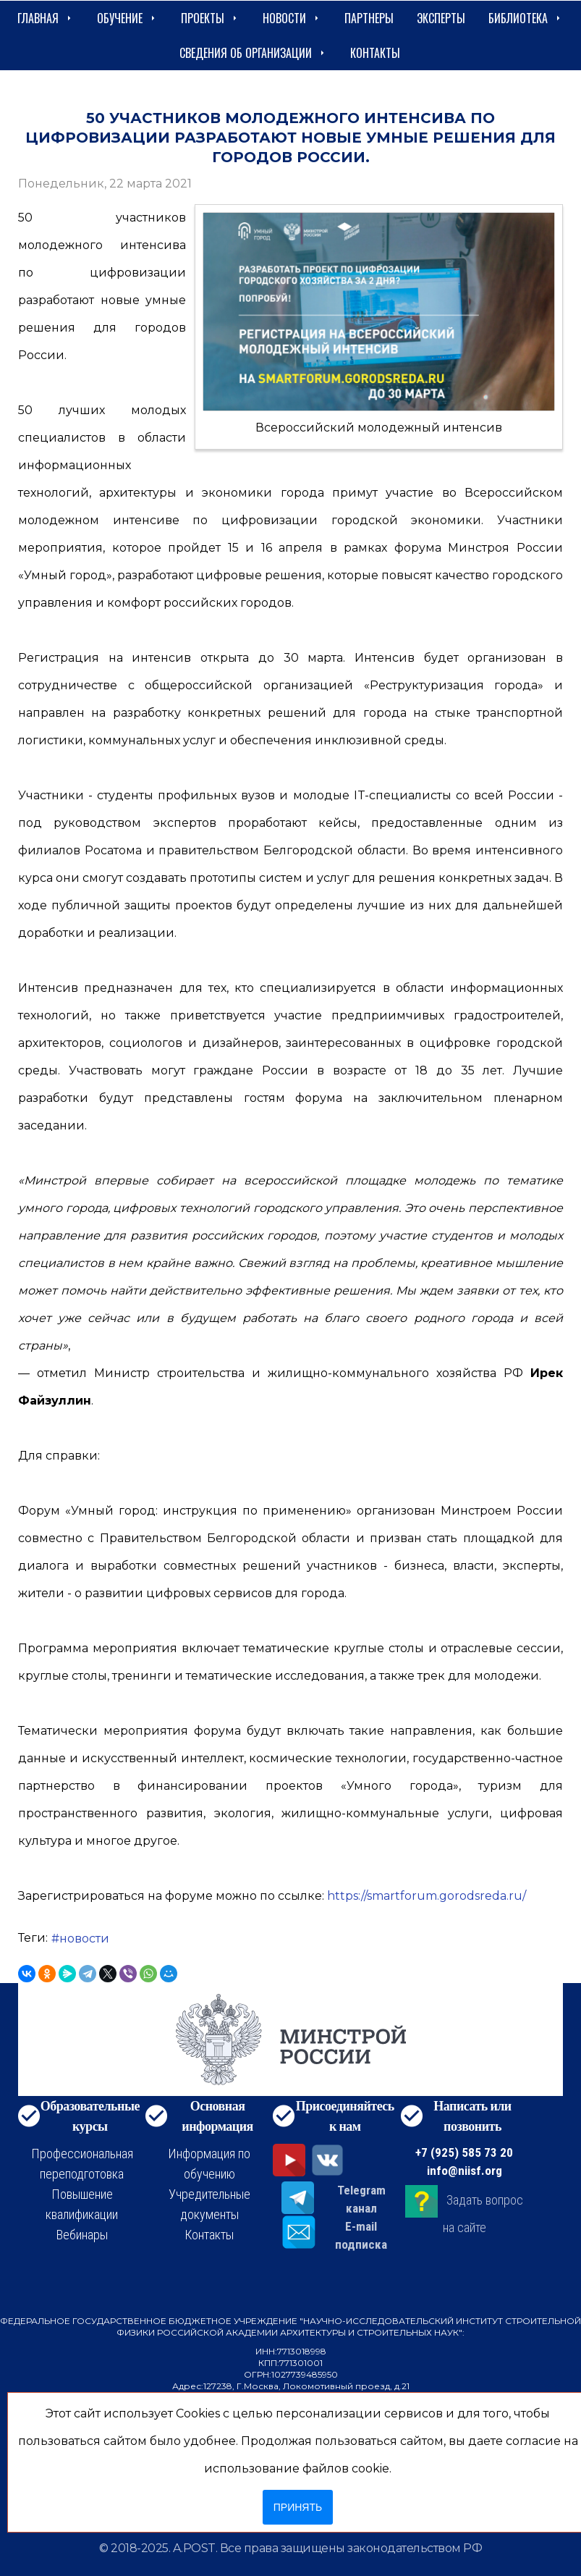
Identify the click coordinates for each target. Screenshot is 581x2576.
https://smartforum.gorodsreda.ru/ (426, 1896)
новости (84, 1938)
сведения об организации (253, 52)
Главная (45, 18)
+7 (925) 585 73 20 (464, 2152)
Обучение (127, 18)
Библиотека (525, 18)
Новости (292, 18)
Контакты (375, 53)
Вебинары (82, 2234)
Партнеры (369, 18)
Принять (297, 2507)
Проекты (210, 18)
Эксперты (441, 18)
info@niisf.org (464, 2170)
